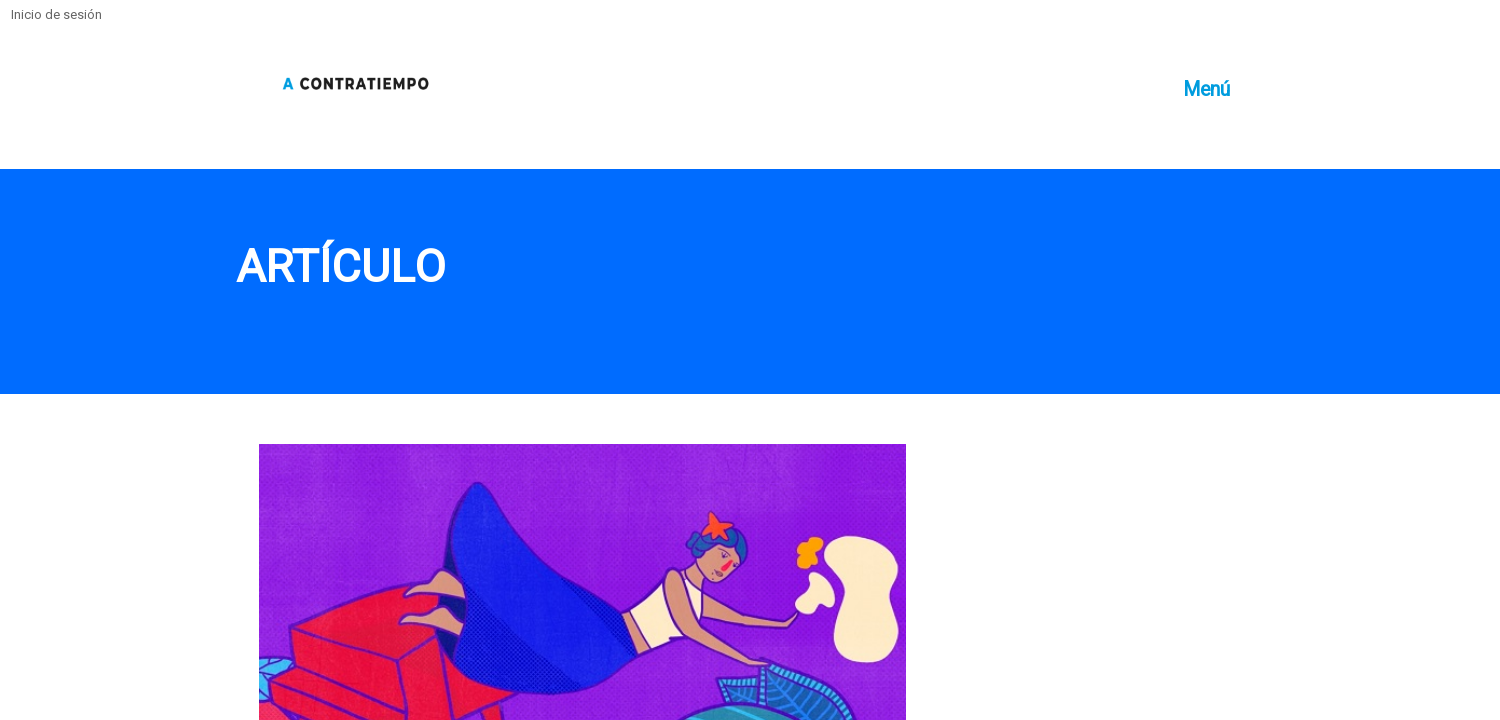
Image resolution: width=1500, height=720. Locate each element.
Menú (1206, 89)
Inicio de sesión (56, 14)
